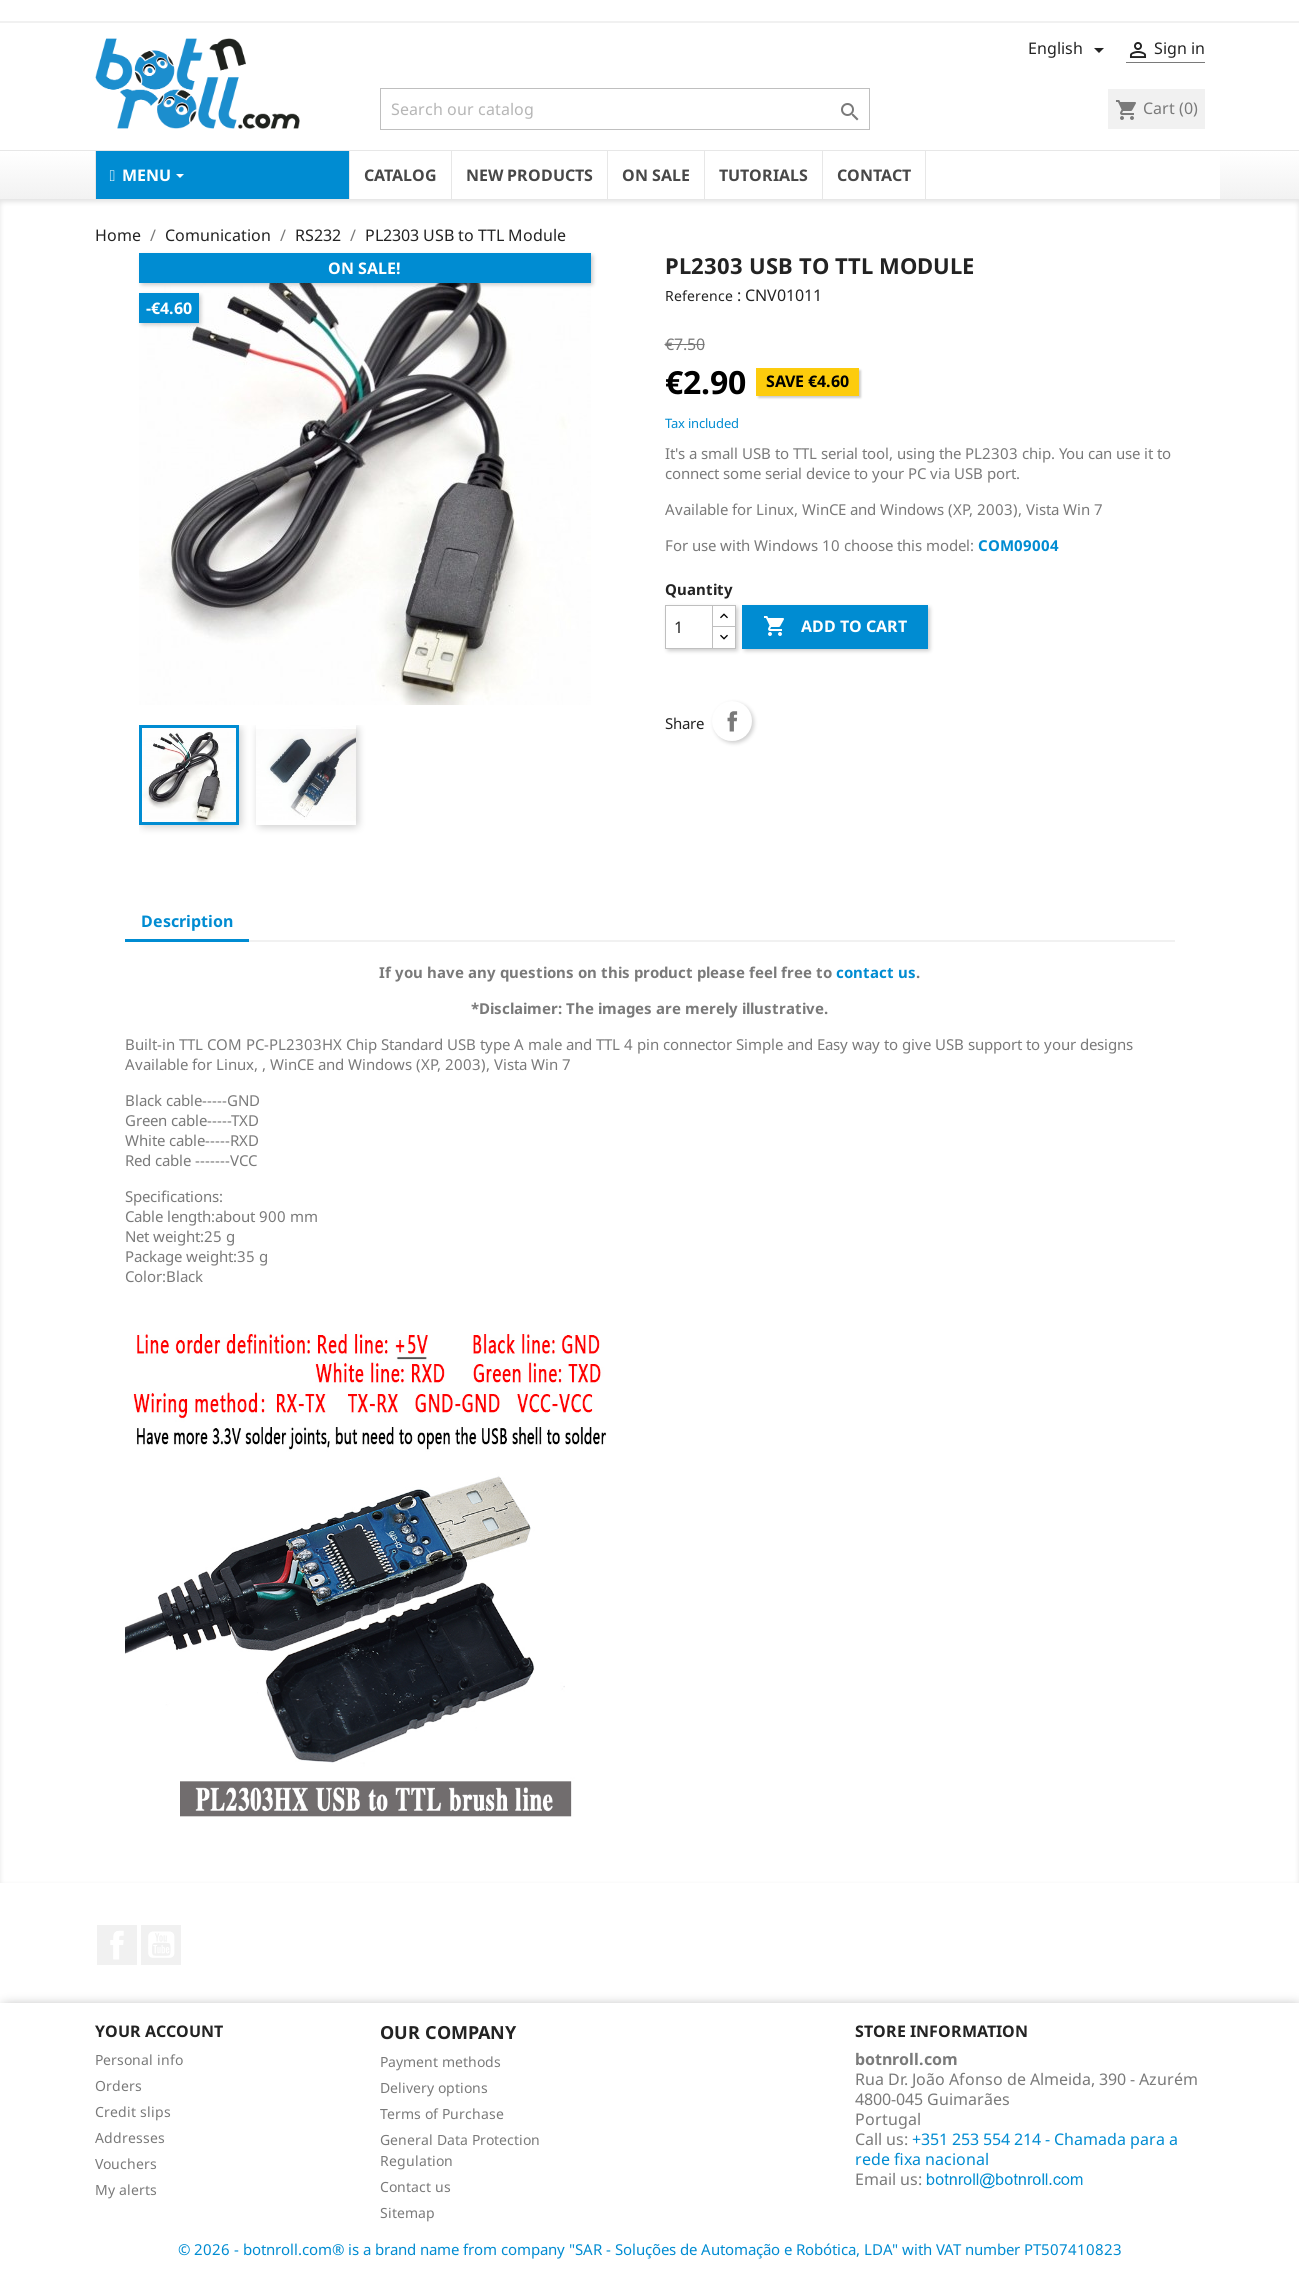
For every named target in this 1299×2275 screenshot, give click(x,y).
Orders (118, 2085)
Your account (159, 2031)
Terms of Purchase (442, 2113)
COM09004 (1018, 545)
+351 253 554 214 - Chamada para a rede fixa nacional (1016, 2149)
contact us (876, 972)
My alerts (126, 2189)
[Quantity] (689, 627)
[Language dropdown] (1069, 50)
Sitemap (407, 2212)
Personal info (139, 2059)
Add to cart (835, 627)
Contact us (415, 2186)
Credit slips (133, 2111)
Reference (699, 295)
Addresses (130, 2137)
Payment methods (440, 2061)
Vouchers (126, 2163)
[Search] (625, 109)
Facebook (117, 1945)
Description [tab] (187, 921)
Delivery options (434, 2087)
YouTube (161, 1945)
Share (732, 721)
